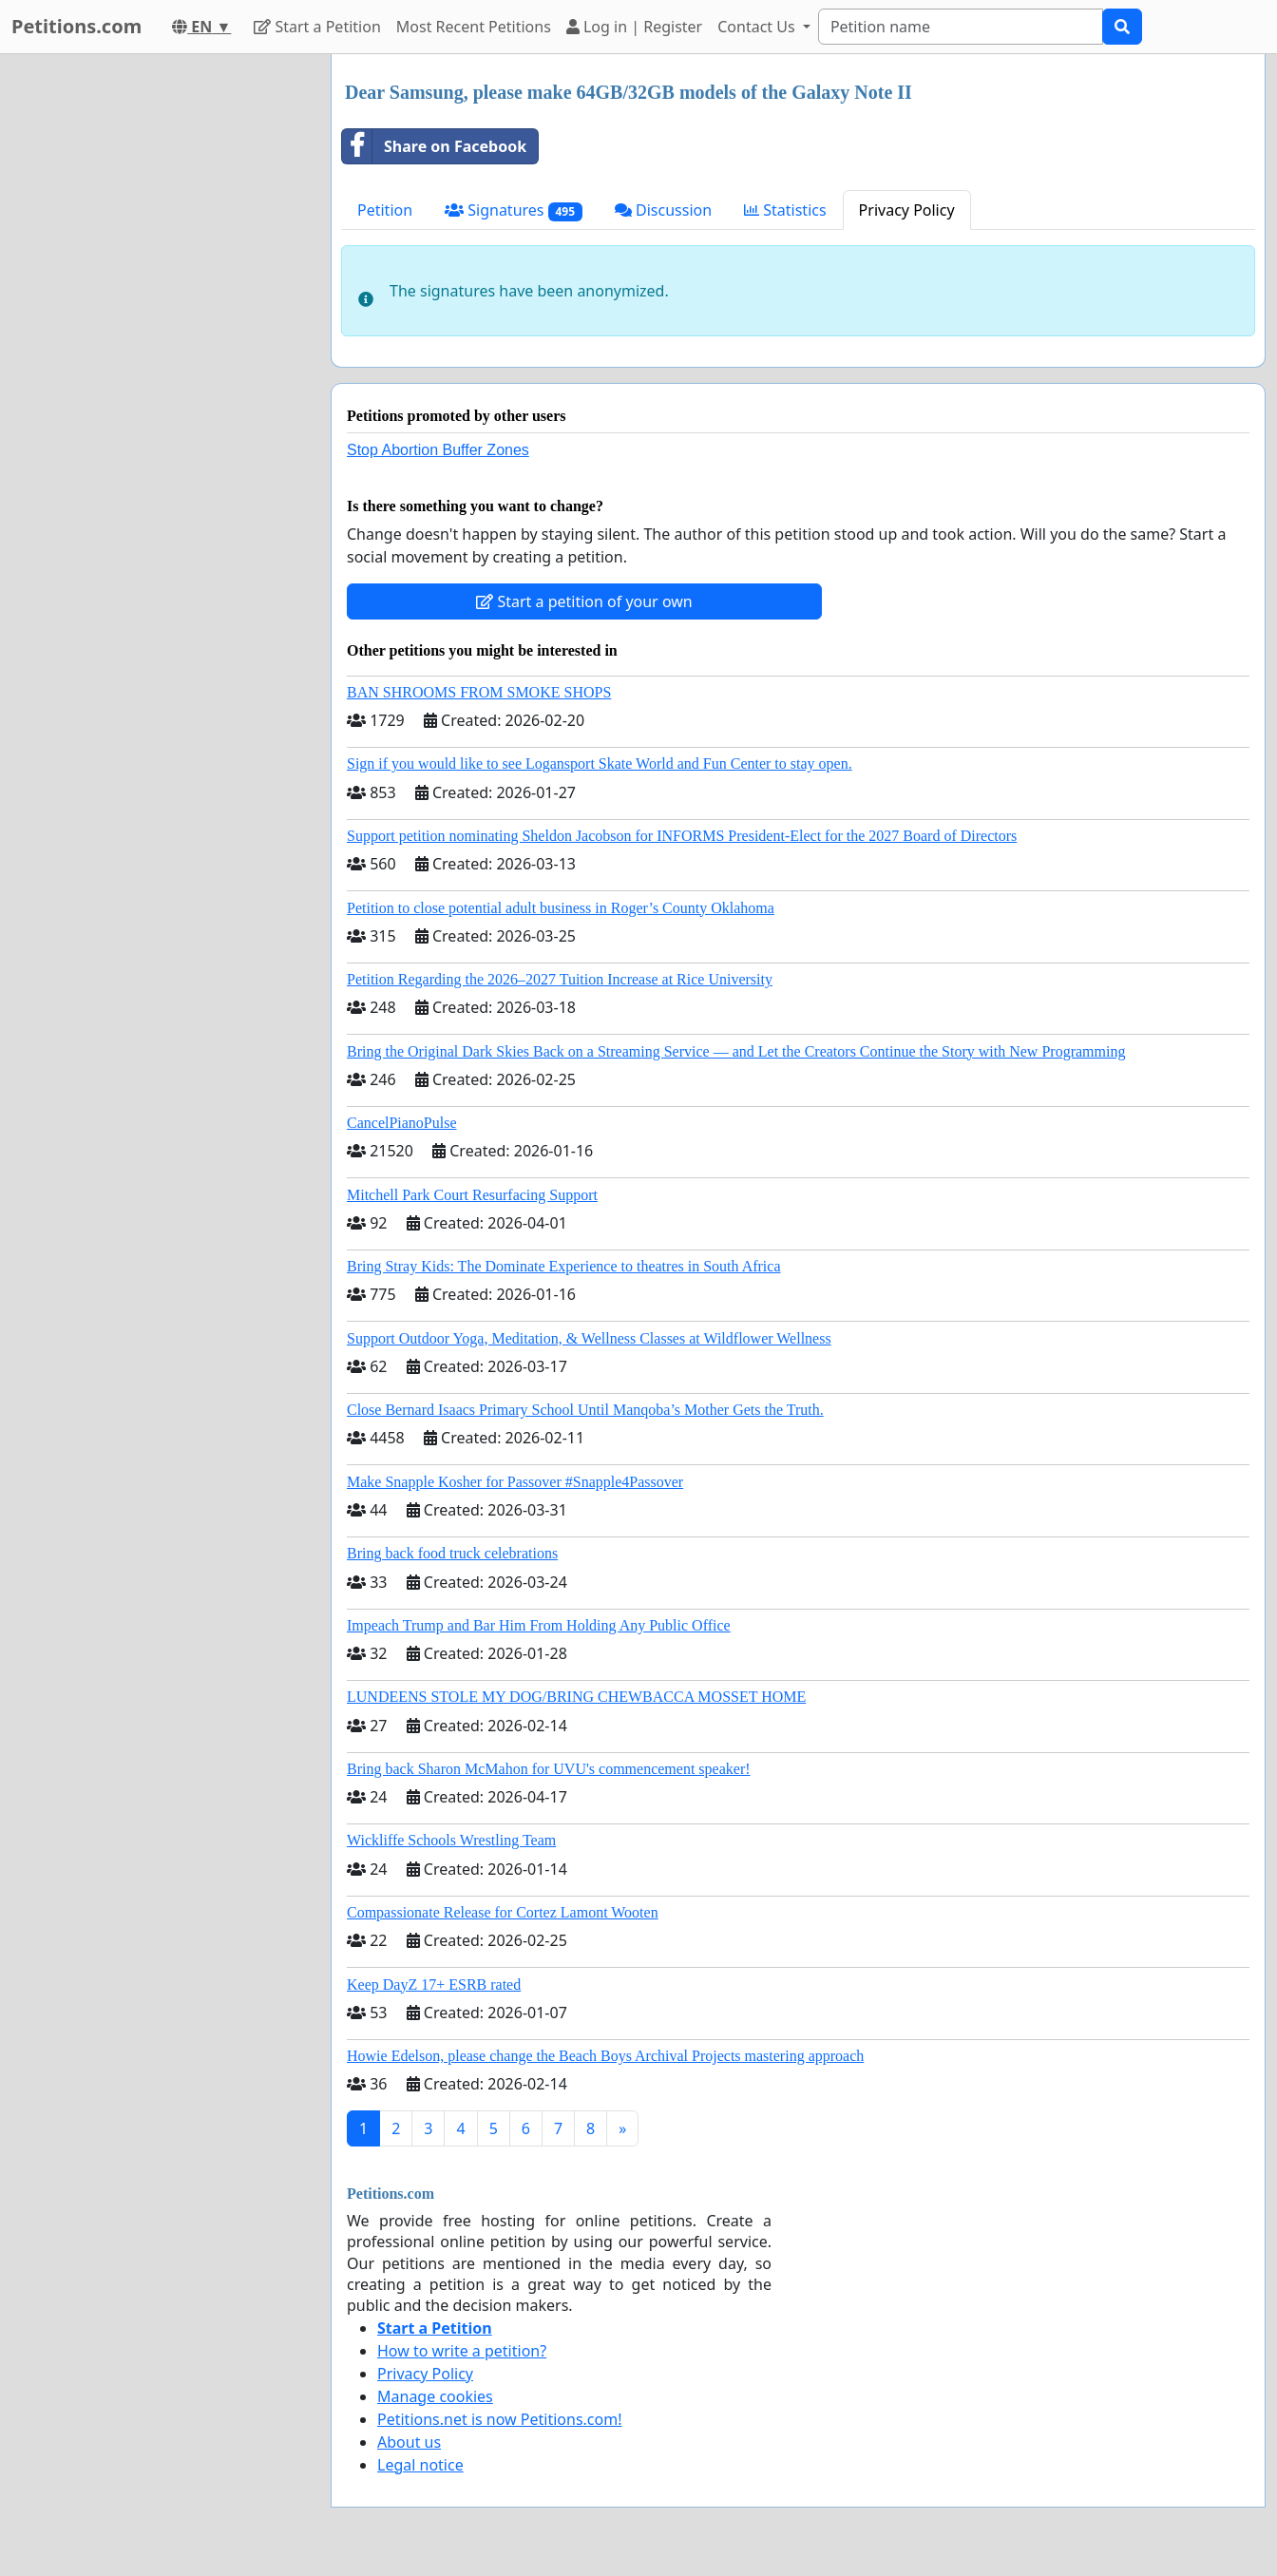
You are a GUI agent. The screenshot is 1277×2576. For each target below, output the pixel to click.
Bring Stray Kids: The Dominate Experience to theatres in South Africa (563, 1266)
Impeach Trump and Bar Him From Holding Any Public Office (539, 1625)
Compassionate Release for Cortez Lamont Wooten (502, 1912)
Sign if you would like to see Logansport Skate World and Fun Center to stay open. (599, 763)
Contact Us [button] (758, 26)
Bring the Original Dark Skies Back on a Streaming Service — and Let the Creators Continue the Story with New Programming (736, 1051)
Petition (384, 210)
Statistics (785, 210)
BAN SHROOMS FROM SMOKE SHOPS (479, 692)
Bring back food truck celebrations (452, 1553)
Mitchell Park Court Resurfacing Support (472, 1195)
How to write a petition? (461, 2350)
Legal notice (420, 2464)
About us (409, 2442)
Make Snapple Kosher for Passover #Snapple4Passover (515, 1482)
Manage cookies (435, 2396)
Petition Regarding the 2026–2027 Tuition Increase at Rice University (559, 979)
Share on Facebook (434, 146)
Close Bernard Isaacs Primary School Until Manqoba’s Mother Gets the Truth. (585, 1410)
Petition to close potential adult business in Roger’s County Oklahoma (560, 908)
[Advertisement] (153, 339)
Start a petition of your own (584, 601)
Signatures (513, 210)
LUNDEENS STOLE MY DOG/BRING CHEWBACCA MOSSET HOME (576, 1697)
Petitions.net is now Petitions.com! (499, 2419)
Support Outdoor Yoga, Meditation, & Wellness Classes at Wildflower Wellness (589, 1338)
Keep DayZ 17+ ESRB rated (434, 1984)
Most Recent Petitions (473, 26)
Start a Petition (317, 26)
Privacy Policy (907, 210)
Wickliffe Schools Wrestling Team (451, 1840)
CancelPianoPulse (402, 1123)
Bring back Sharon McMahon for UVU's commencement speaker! (549, 1769)
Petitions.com (76, 26)
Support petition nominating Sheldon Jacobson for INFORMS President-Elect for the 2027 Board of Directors (682, 836)
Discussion (663, 210)
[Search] (960, 27)
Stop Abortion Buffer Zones (438, 450)
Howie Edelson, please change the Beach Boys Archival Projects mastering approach (605, 2056)
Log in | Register (634, 26)
